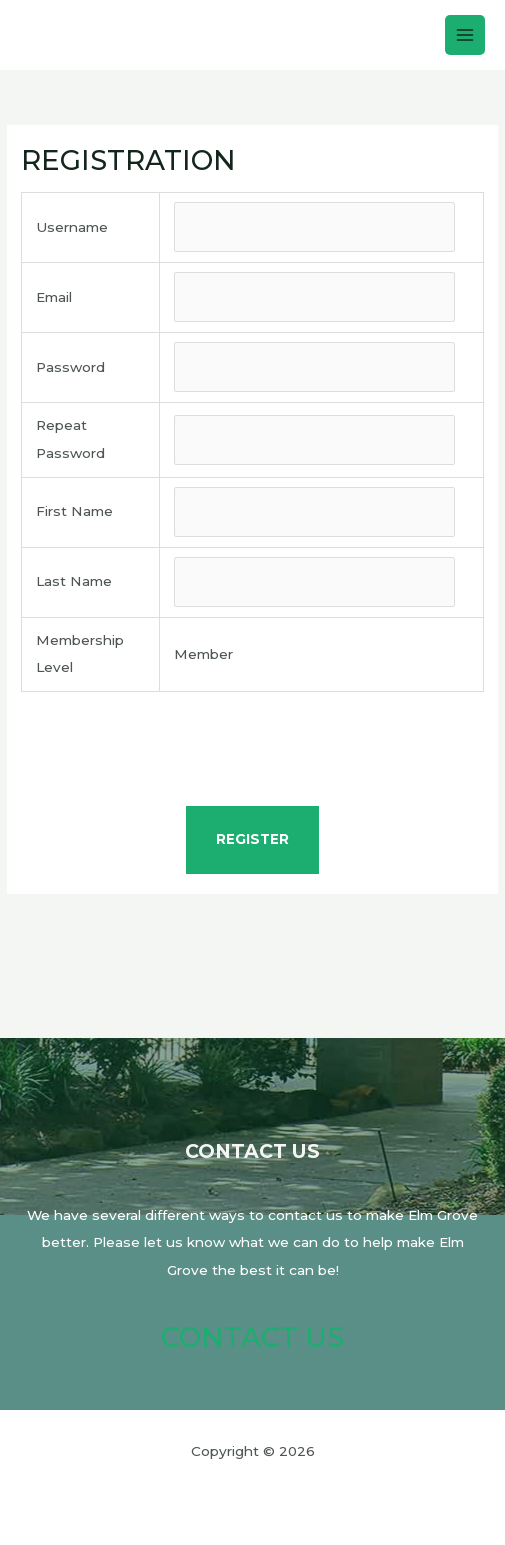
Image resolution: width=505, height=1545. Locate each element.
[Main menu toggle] (465, 35)
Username (72, 227)
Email (54, 297)
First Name (74, 511)
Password (70, 367)
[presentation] (253, 752)
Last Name (74, 581)
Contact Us (252, 1337)
